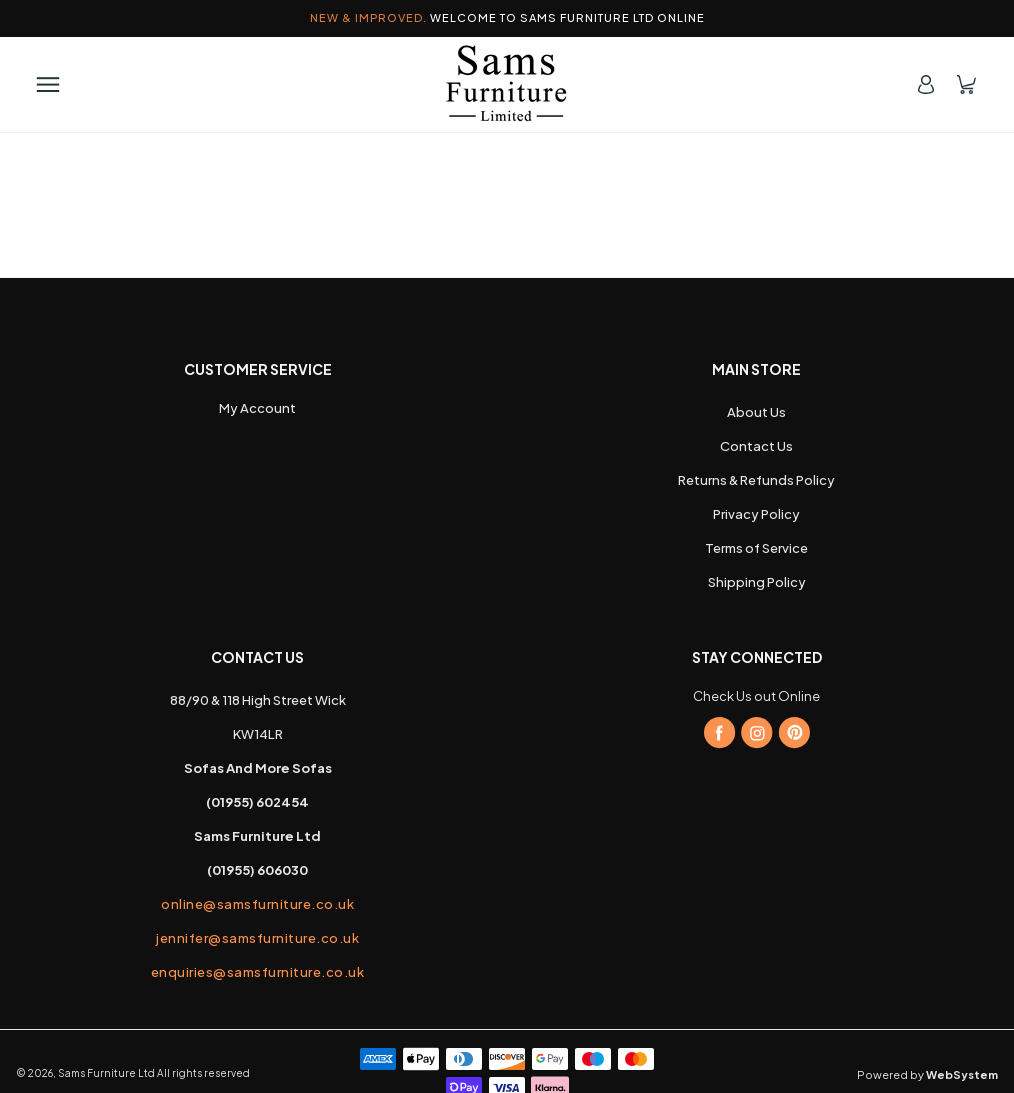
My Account (257, 408)
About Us (756, 412)
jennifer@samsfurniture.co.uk (257, 938)
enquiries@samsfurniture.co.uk (258, 972)
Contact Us (756, 446)
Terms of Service (756, 548)
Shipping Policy (757, 582)
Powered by (927, 1074)
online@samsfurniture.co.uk (257, 904)
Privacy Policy (756, 514)
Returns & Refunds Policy (756, 480)
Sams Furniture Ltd (106, 1073)
